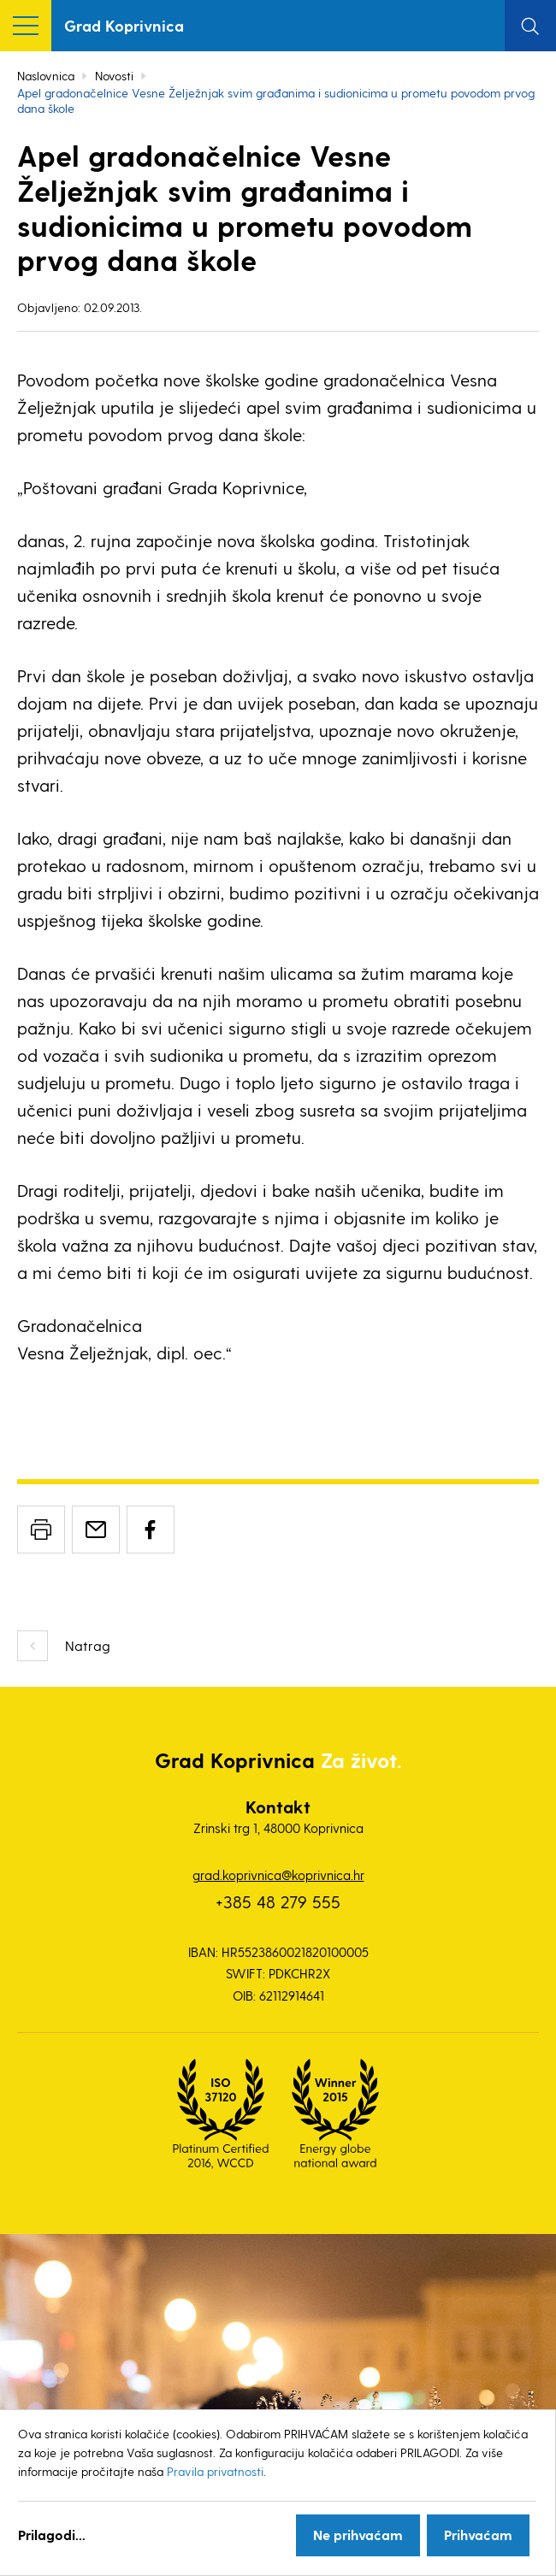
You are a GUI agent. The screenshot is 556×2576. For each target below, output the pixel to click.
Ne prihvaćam (358, 2534)
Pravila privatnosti (215, 2471)
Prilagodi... (52, 2534)
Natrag (87, 1645)
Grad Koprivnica (124, 25)
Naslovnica (45, 75)
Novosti (114, 75)
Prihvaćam (478, 2534)
